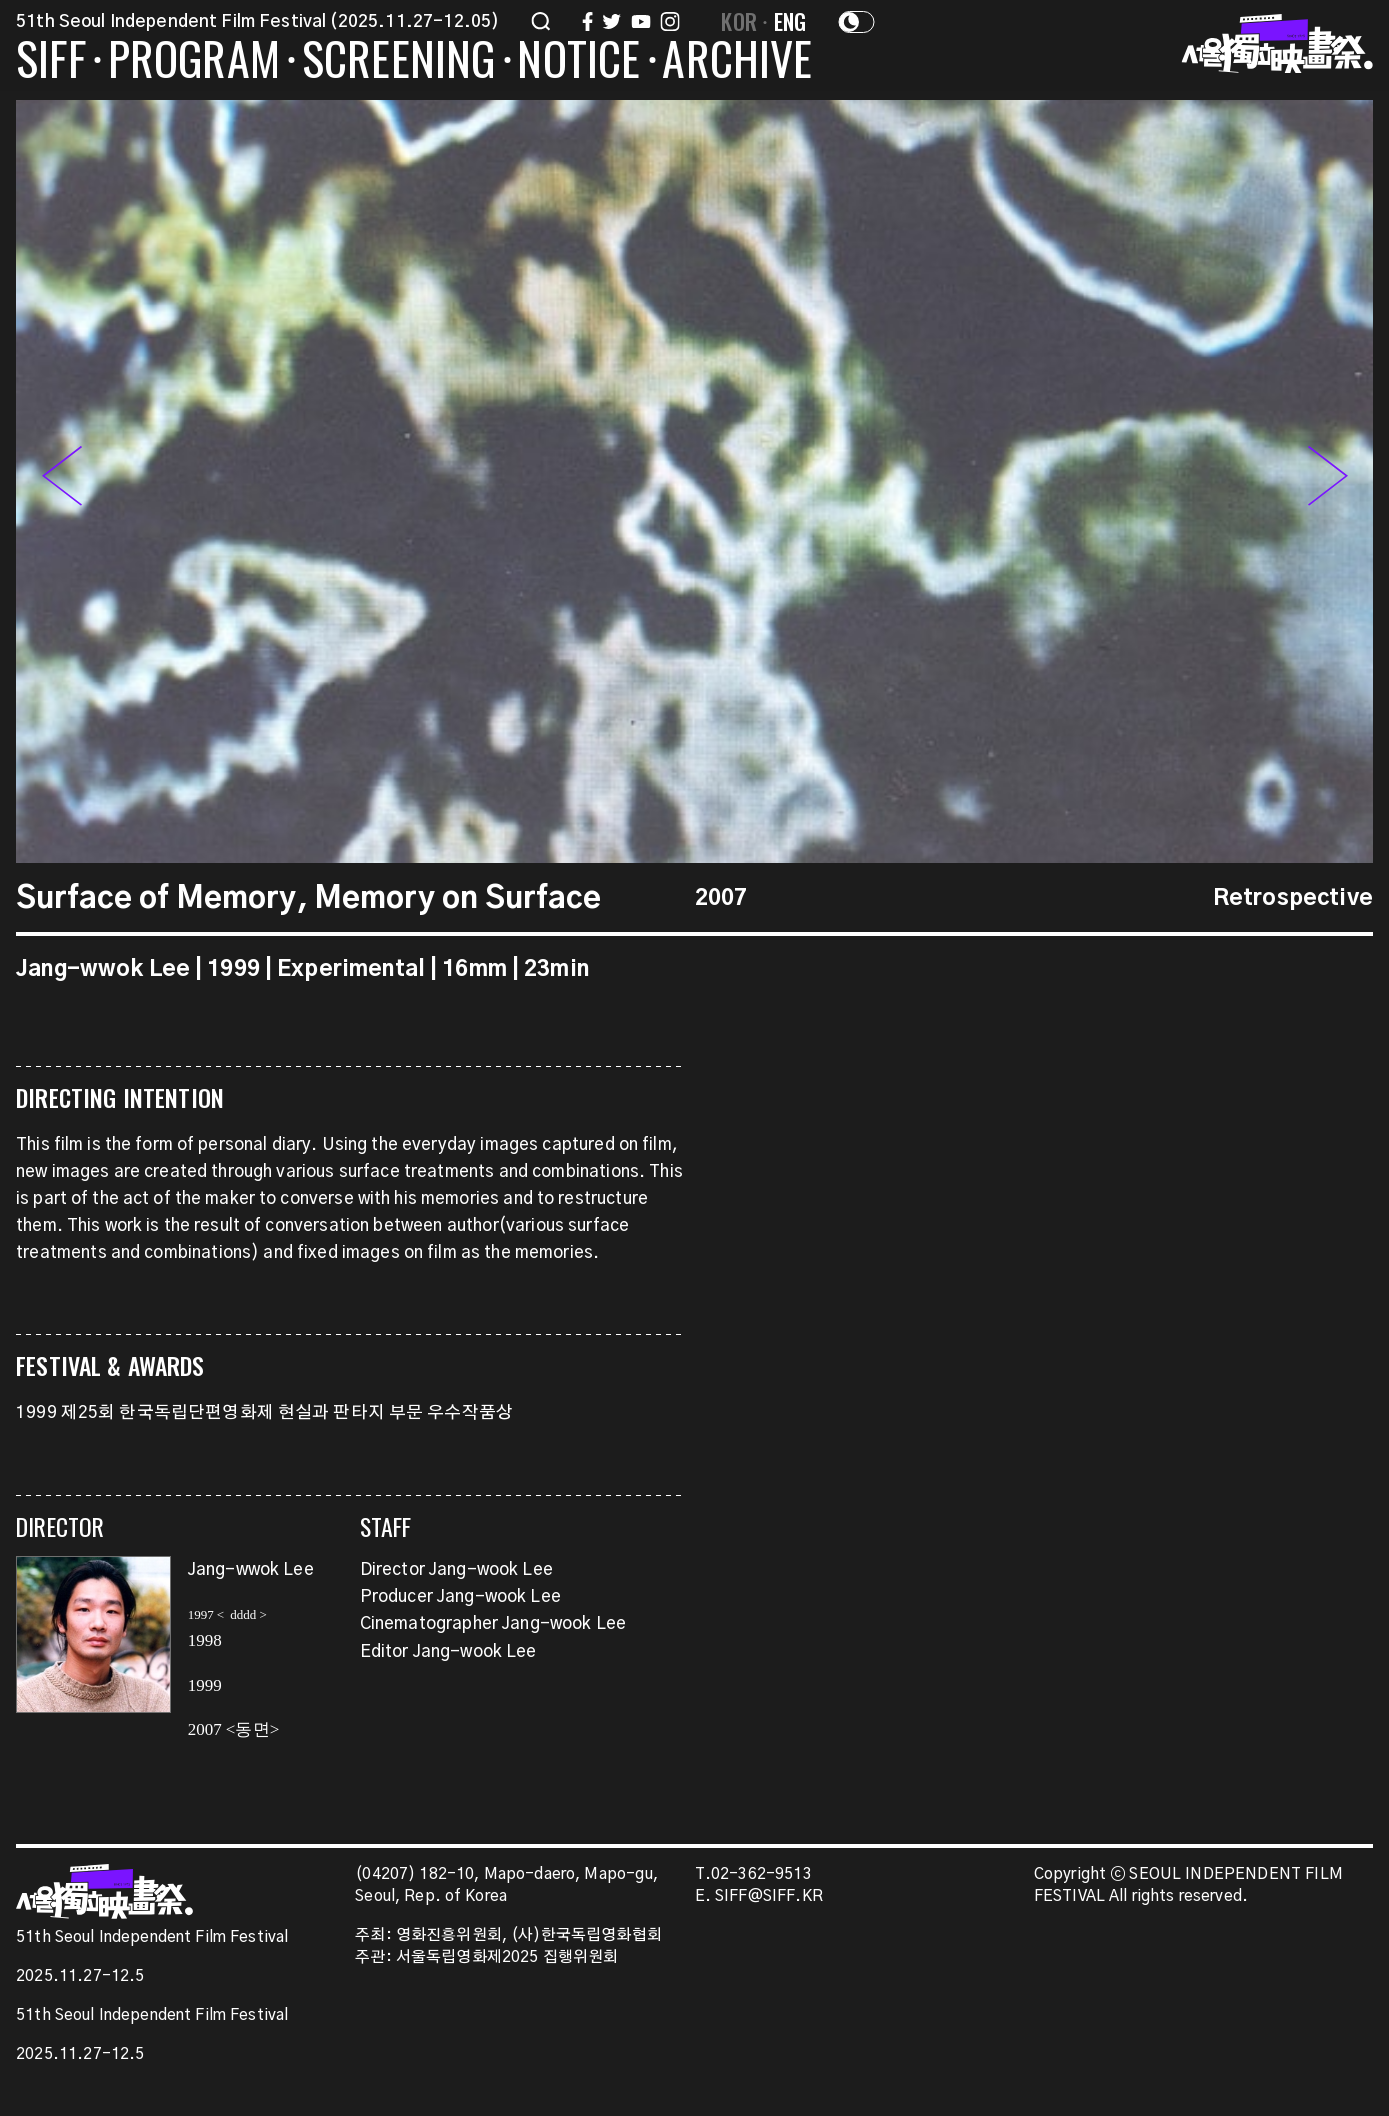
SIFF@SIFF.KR (769, 1896)
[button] (1328, 481)
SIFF (51, 62)
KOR (739, 21)
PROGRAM (194, 62)
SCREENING (399, 62)
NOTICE (578, 62)
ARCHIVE (737, 62)
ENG (790, 21)
